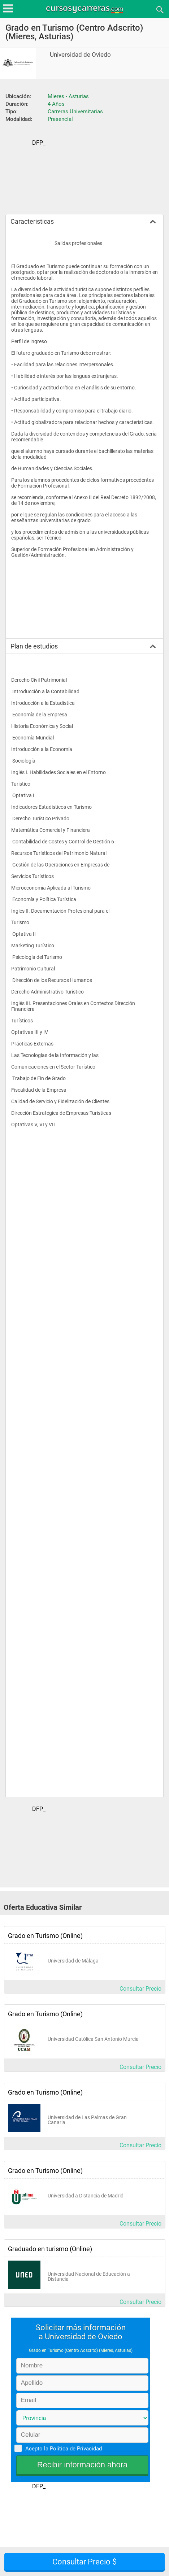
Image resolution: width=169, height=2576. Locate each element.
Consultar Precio (140, 1988)
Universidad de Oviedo (80, 55)
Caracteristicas (32, 221)
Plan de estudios (34, 646)
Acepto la (62, 2448)
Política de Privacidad (76, 2448)
